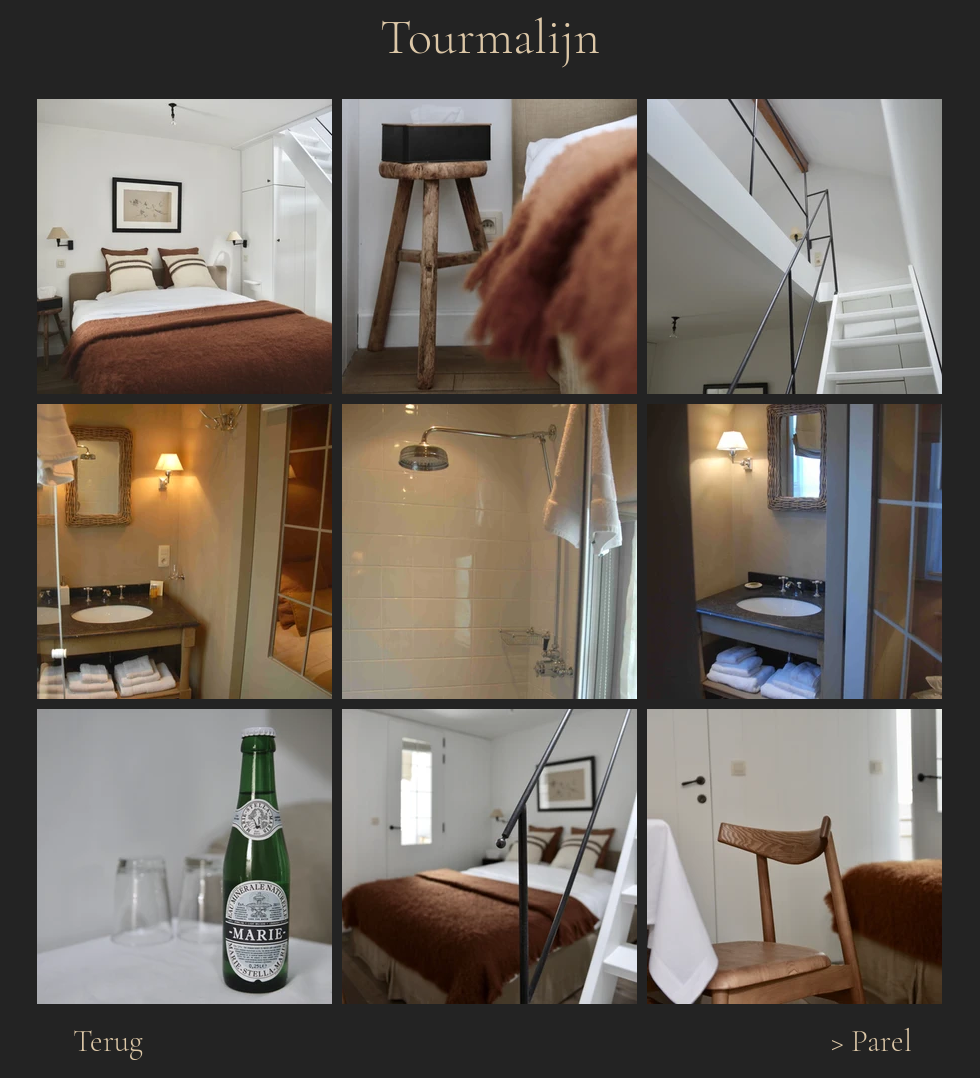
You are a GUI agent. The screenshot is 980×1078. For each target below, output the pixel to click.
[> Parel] (871, 1041)
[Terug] (108, 1041)
